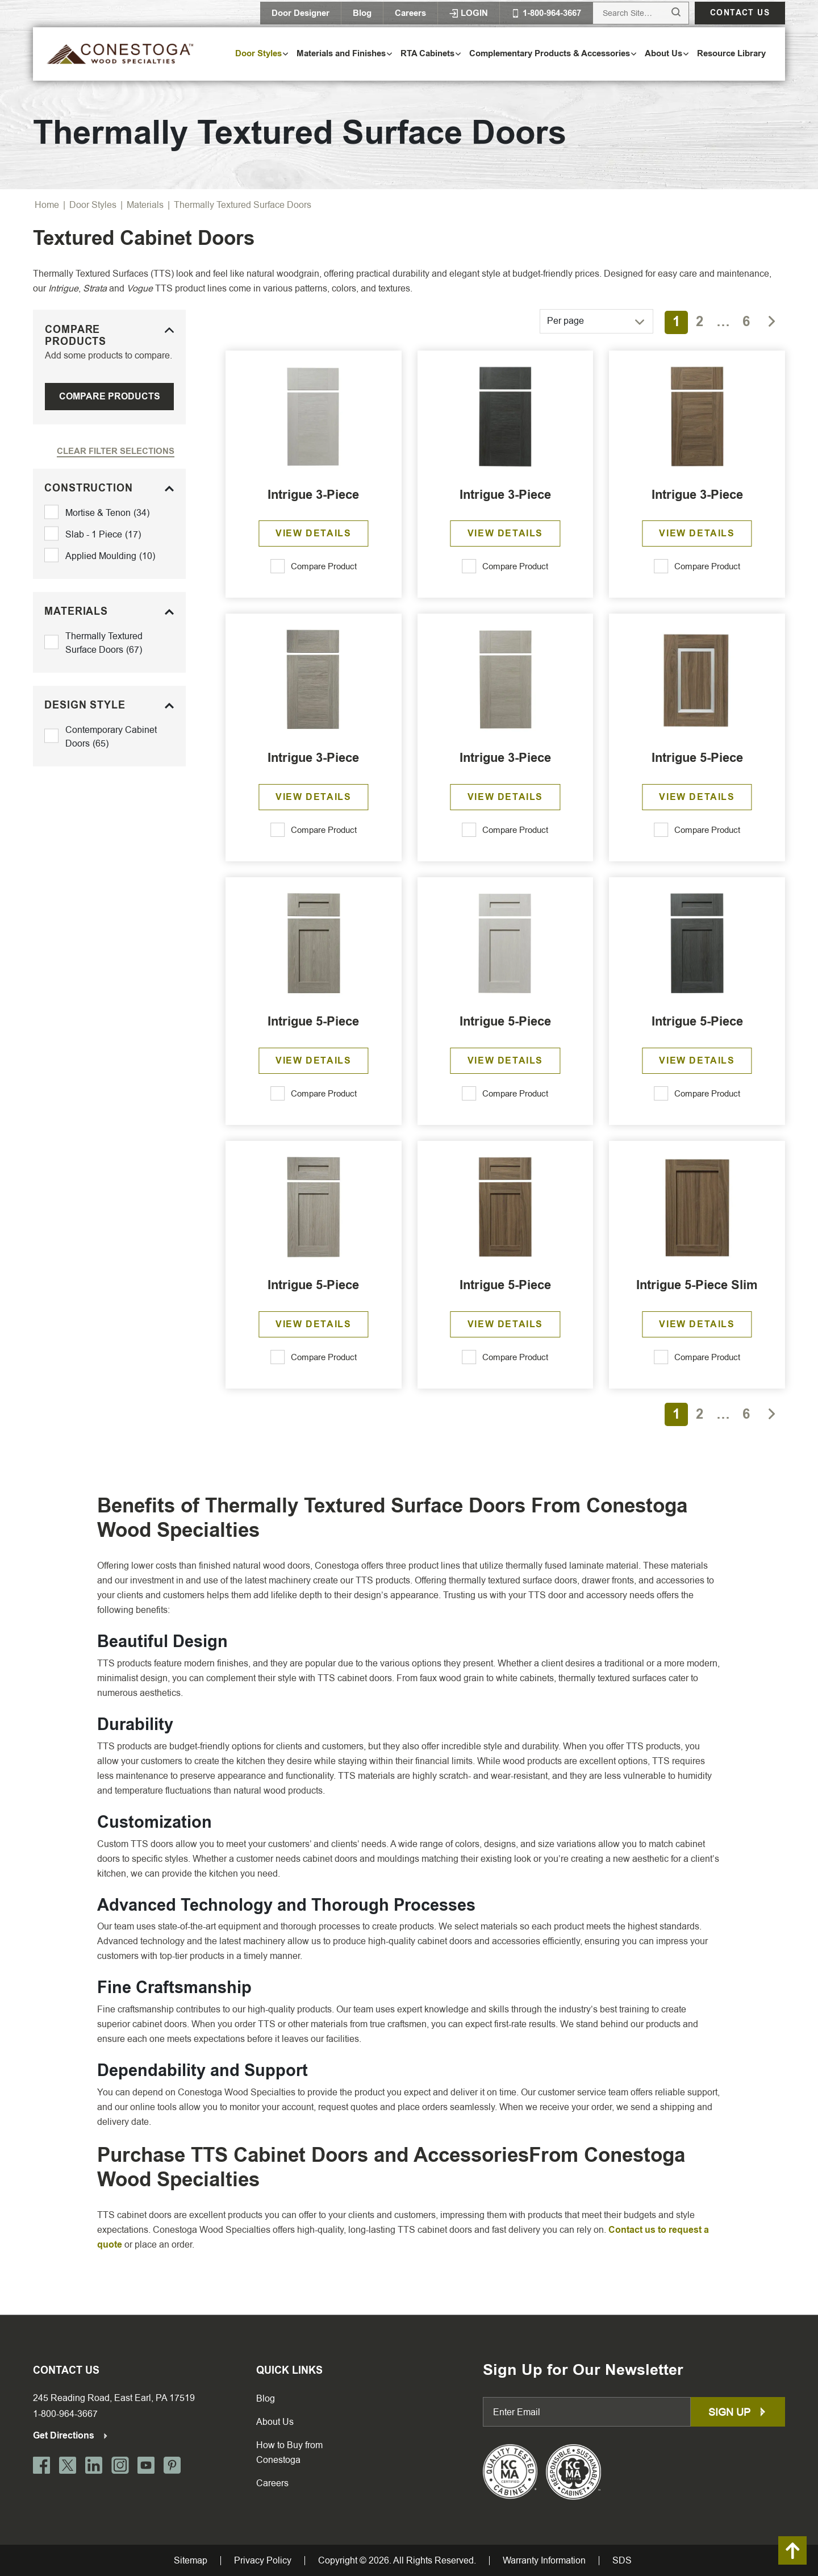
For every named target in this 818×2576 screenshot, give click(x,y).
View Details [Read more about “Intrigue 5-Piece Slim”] (696, 1324)
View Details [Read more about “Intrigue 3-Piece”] (313, 533)
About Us (275, 2421)
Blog (362, 13)
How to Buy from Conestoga (289, 2452)
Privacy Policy (262, 2560)
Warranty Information (544, 2560)
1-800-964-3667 (65, 2413)
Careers (410, 13)
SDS (622, 2560)
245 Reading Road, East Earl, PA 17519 (114, 2397)
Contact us (740, 13)
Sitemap (190, 2560)
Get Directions (70, 2435)
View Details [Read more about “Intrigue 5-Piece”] (696, 796)
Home (47, 204)
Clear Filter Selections (115, 451)
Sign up (737, 2412)
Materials (145, 204)
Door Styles (92, 204)
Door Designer (300, 13)
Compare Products (109, 396)
